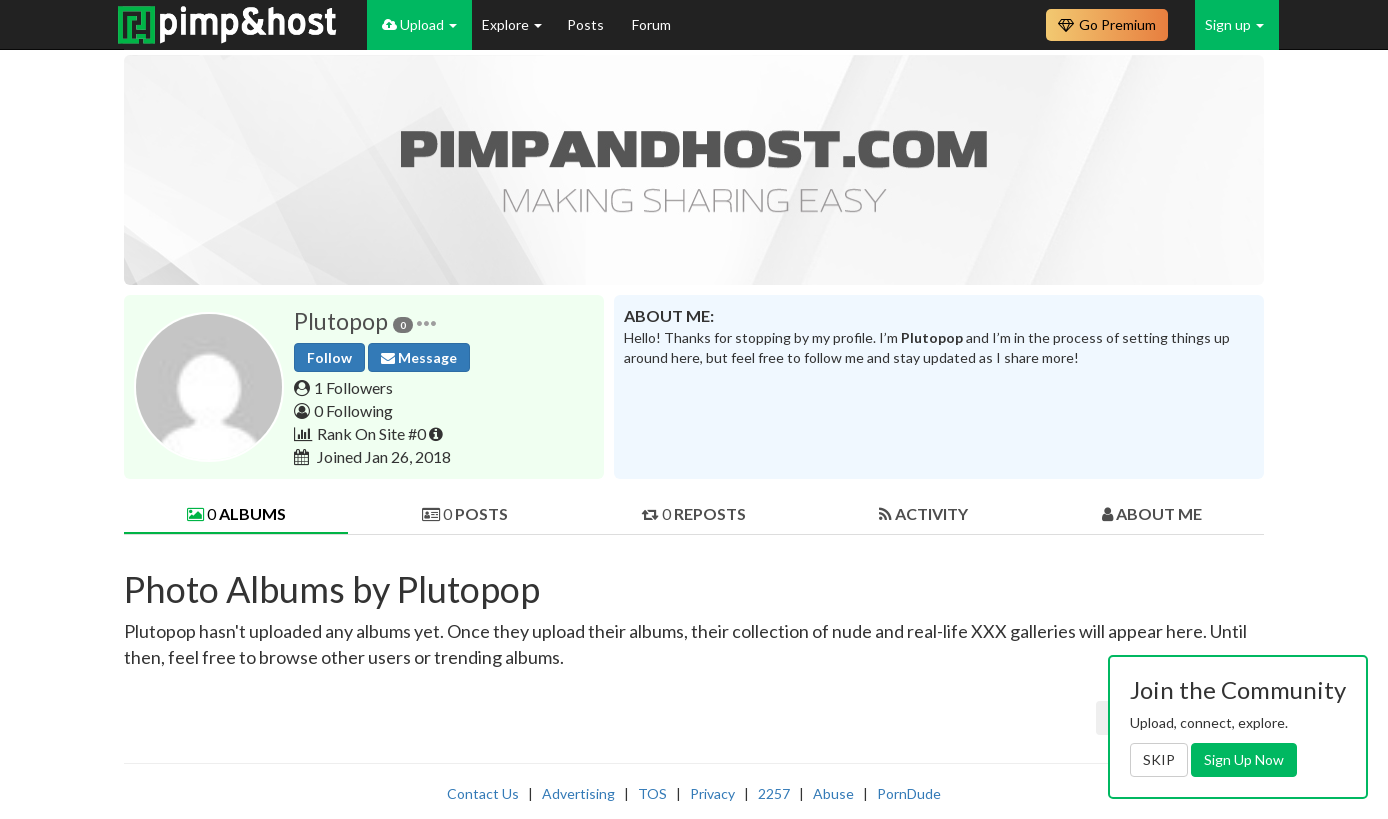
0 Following (353, 410)
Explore (512, 24)
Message (419, 357)
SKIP (1159, 759)
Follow (329, 357)
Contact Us (483, 793)
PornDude (909, 793)
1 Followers (353, 387)
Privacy (712, 793)
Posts (587, 24)
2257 (774, 793)
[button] (426, 321)
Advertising (578, 793)
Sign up (1234, 24)
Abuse (833, 793)
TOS (652, 793)
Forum (651, 24)
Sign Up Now (1244, 759)
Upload (419, 24)
